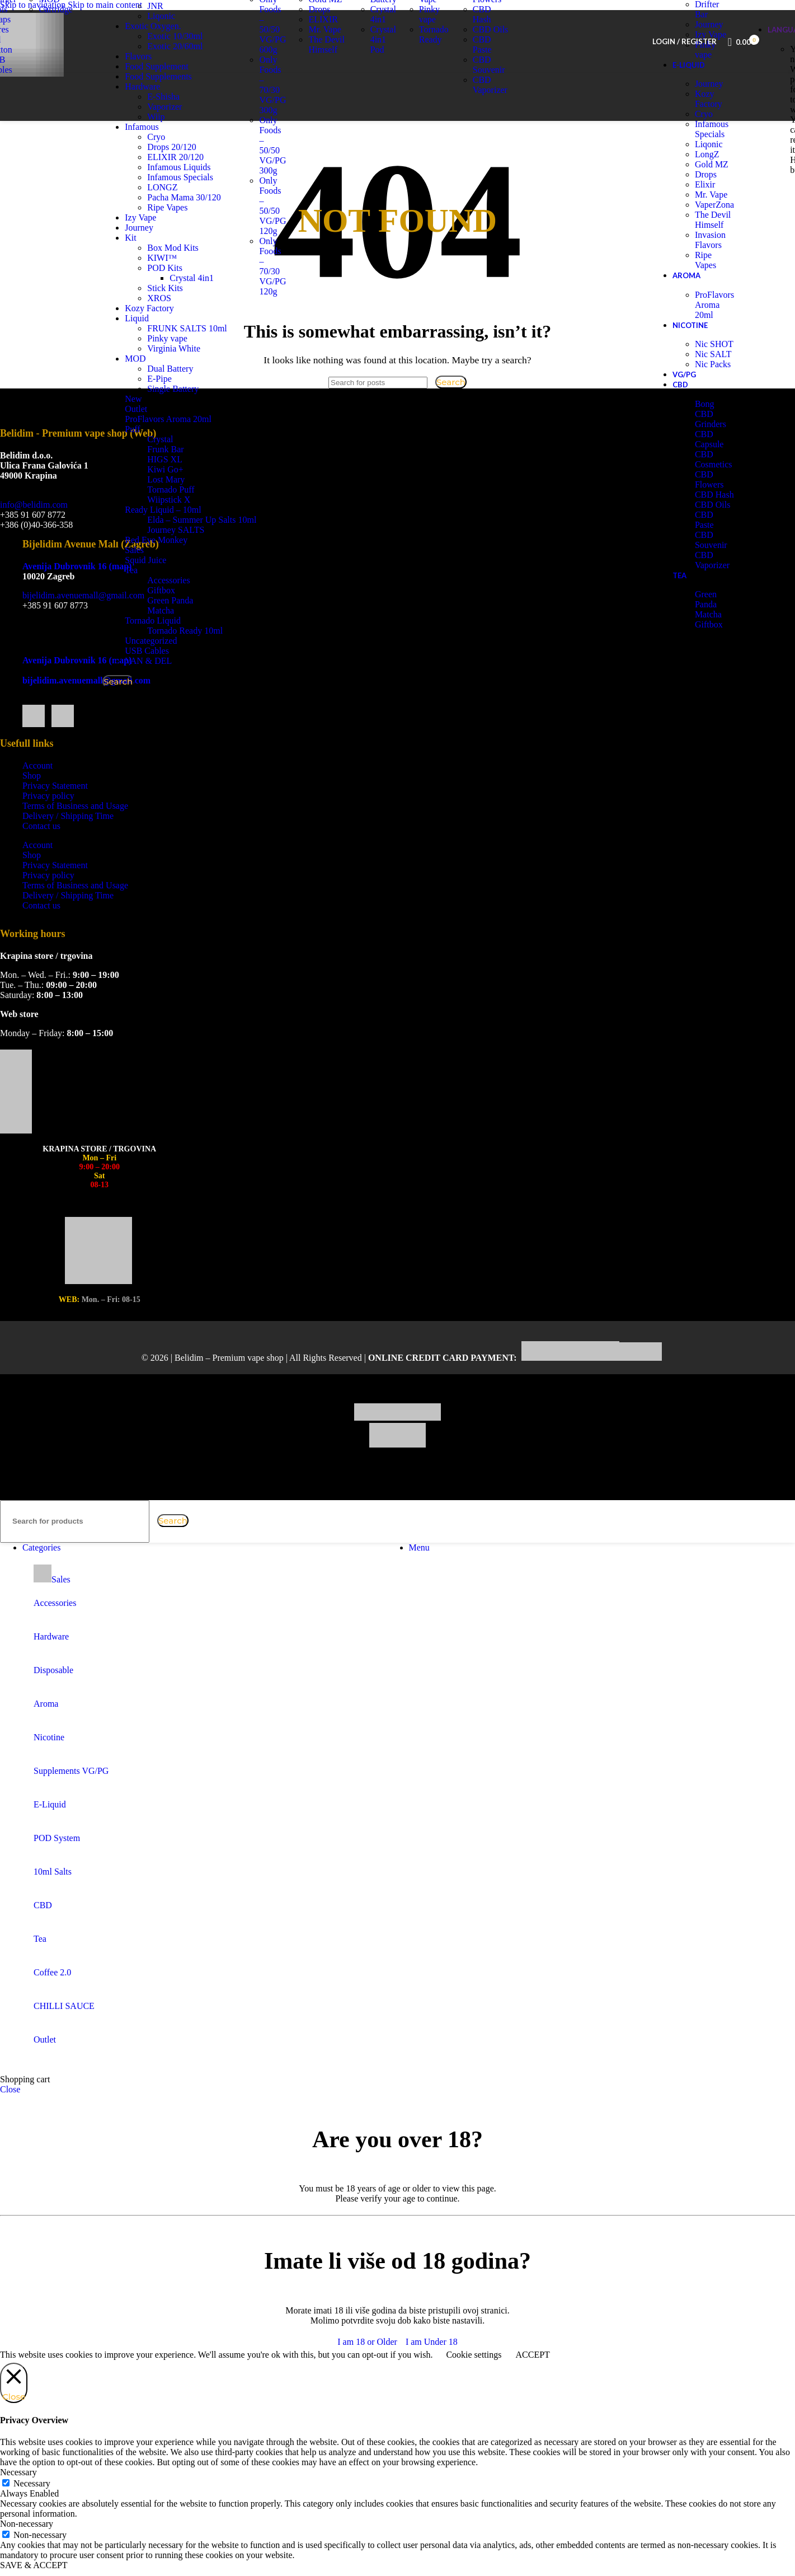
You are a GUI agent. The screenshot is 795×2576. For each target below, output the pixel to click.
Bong (704, 424)
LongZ (707, 175)
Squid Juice (166, 570)
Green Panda (191, 610)
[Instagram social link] (61, 654)
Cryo (704, 134)
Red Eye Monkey (176, 550)
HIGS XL (185, 469)
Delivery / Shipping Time (68, 836)
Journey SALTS (196, 540)
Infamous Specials (711, 150)
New (153, 409)
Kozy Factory (708, 119)
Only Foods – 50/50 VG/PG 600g (272, 45)
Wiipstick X (189, 509)
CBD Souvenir (489, 85)
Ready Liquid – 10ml (183, 519)
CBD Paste (482, 65)
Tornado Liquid (173, 630)
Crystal (181, 449)
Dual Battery (191, 378)
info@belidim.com (34, 525)
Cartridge (55, 30)
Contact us (41, 846)
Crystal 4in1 (383, 35)
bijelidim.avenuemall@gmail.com (83, 616)
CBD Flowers (487, 15)
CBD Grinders (710, 439)
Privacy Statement (55, 806)
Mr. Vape (324, 50)
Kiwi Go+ (186, 479)
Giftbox (182, 600)
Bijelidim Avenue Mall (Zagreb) (90, 564)
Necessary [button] (18, 2493)
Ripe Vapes (705, 281)
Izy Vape (428, 15)
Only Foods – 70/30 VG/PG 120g (272, 287)
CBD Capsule (709, 460)
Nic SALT (713, 375)
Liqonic (322, 10)
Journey (709, 104)
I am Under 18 (432, 2362)
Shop (31, 796)
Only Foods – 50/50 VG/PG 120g (272, 226)
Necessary (31, 2504)
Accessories (189, 590)
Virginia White (194, 358)
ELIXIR (322, 40)
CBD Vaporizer (490, 105)
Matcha (181, 620)
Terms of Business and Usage (75, 826)
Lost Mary (186, 489)
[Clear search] (154, 1541)
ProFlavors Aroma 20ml (188, 429)
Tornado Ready (434, 55)
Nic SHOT (714, 364)
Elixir (705, 205)
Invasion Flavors (710, 260)
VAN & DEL (168, 671)
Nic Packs (713, 385)
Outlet (156, 419)
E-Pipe (180, 389)
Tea (151, 580)
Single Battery (193, 399)
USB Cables (167, 661)
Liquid (157, 328)
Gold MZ (325, 20)
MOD (155, 368)
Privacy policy (48, 816)
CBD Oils (491, 50)
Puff (153, 439)
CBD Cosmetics (713, 480)
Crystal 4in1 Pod (383, 60)
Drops (319, 30)
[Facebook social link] (33, 654)
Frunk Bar (186, 459)
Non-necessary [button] (26, 2544)
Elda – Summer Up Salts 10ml (222, 530)
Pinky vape (188, 348)
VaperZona (714, 225)
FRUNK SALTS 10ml (208, 338)
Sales (154, 560)
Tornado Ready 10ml (205, 640)
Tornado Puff (191, 499)
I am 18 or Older (367, 2362)
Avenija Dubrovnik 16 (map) (76, 587)
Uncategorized (171, 650)
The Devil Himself (326, 65)
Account (37, 786)
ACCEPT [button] (532, 2375)
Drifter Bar (707, 30)
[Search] (74, 1541)
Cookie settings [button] (473, 2375)
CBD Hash (482, 35)
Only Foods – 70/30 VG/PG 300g (272, 105)
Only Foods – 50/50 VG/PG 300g (272, 166)
